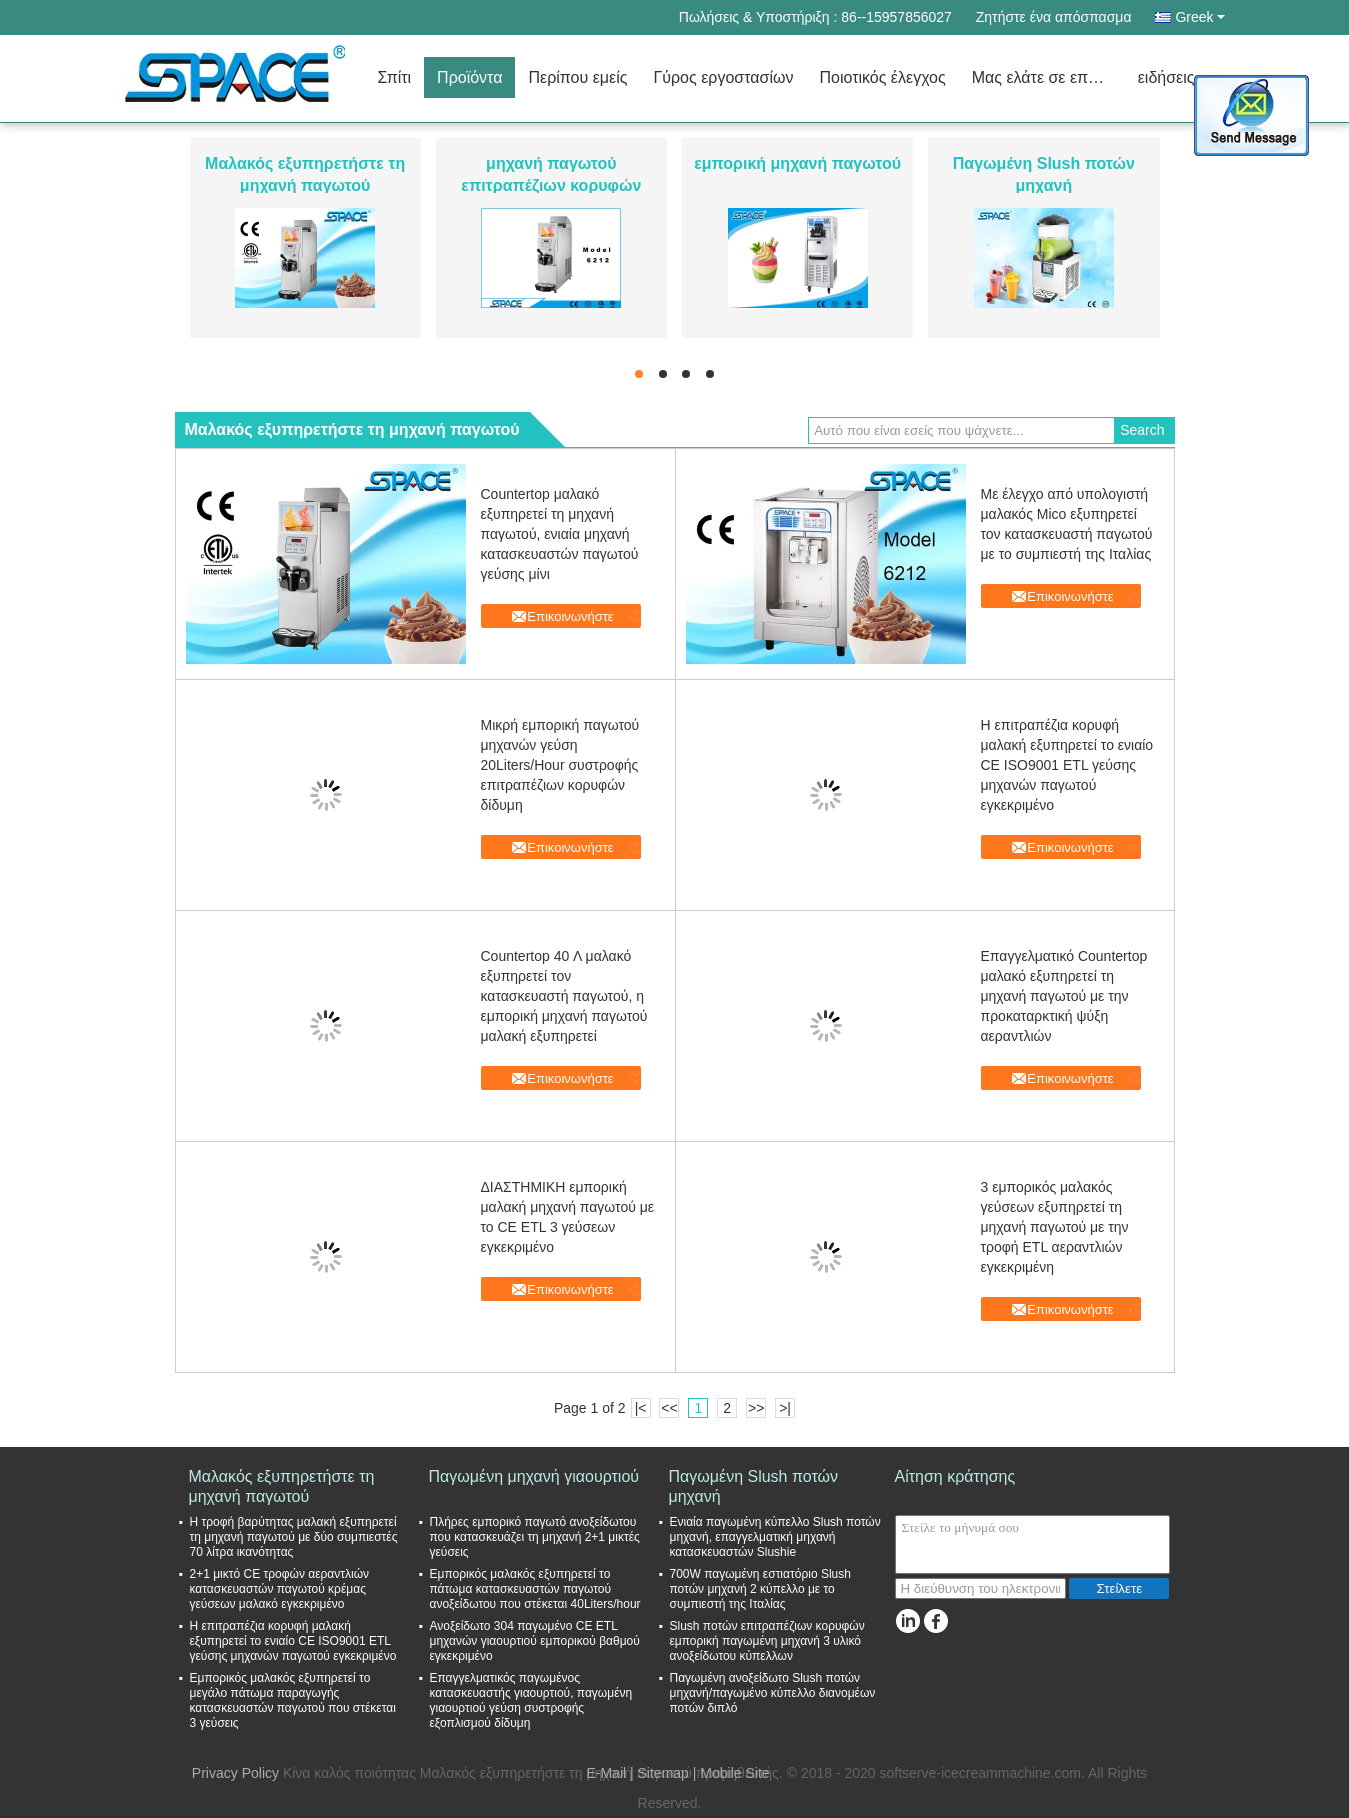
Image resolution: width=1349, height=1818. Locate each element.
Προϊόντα (469, 77)
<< (669, 1408)
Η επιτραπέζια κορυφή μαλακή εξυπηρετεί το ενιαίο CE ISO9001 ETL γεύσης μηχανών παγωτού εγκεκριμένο (1067, 765)
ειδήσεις (1166, 77)
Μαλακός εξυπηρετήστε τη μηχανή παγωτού (282, 1486)
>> (756, 1408)
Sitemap (663, 1773)
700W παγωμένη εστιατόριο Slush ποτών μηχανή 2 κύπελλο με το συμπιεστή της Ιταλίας (760, 1589)
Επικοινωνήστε (570, 616)
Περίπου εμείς (577, 77)
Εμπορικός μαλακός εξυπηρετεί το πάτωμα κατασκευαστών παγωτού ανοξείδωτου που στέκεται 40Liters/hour (535, 1589)
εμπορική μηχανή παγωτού (797, 163)
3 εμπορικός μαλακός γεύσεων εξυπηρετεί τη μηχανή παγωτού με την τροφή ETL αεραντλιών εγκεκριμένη (1055, 1227)
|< (641, 1408)
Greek (1199, 17)
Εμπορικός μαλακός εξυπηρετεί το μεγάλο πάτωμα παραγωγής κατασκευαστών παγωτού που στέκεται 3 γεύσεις (293, 1700)
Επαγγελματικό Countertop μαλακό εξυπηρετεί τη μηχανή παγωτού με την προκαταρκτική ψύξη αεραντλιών (1064, 996)
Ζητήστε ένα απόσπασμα (1054, 17)
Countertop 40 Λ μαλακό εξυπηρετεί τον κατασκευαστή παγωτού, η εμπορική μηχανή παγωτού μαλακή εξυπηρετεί (564, 996)
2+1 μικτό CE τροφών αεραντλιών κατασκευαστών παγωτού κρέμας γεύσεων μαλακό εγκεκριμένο (280, 1589)
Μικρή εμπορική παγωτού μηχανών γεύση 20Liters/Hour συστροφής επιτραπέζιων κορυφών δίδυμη (560, 765)
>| (785, 1408)
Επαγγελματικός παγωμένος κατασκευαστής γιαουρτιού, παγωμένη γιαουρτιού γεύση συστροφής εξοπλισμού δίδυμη (531, 1700)
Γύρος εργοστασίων (723, 77)
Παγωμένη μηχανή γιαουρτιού (534, 1476)
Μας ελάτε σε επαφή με (1048, 77)
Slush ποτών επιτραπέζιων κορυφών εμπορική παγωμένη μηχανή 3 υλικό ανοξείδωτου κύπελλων (767, 1641)
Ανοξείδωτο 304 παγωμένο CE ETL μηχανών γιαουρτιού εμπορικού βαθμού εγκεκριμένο (535, 1641)
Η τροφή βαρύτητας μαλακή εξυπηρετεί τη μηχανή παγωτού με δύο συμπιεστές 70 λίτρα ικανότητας (294, 1537)
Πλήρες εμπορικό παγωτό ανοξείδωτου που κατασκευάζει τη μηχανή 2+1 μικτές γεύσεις (535, 1537)
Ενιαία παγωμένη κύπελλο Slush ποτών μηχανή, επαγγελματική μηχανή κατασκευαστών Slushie (775, 1537)
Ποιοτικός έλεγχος (882, 77)
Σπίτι (395, 77)
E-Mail (606, 1773)
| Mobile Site (731, 1773)
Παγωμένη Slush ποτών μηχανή (754, 1486)
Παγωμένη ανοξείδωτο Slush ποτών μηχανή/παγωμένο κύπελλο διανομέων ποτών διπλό (773, 1693)
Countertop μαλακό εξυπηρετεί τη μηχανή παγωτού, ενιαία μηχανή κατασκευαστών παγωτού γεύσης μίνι (560, 534)
